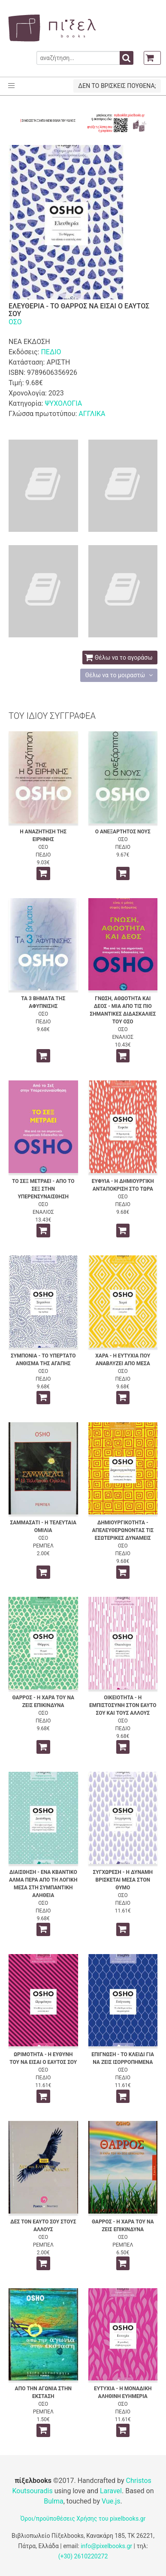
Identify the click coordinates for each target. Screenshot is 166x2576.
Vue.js (111, 2501)
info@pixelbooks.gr (106, 2546)
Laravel (111, 2491)
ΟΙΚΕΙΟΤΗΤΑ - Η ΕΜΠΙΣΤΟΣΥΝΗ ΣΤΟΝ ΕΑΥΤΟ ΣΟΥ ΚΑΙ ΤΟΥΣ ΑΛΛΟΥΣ (122, 1705)
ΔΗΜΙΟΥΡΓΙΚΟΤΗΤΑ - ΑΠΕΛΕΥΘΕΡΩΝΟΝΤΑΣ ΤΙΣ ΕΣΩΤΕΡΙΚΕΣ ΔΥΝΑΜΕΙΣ (123, 1530)
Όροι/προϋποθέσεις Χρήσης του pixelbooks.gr (83, 2518)
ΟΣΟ (15, 322)
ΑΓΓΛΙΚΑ (91, 414)
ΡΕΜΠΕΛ (43, 1546)
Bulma (53, 2501)
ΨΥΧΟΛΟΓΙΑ (63, 403)
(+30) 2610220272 (83, 2556)
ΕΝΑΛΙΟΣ (122, 1037)
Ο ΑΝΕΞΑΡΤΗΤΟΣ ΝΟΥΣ (123, 832)
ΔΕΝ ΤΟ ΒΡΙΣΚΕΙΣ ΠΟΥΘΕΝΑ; (117, 85)
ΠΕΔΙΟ (51, 352)
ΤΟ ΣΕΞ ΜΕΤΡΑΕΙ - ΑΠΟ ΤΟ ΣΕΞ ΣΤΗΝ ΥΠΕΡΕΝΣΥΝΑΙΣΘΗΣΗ (43, 1189)
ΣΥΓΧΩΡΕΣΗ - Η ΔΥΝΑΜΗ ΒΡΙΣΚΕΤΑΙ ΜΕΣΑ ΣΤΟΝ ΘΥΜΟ (123, 1880)
